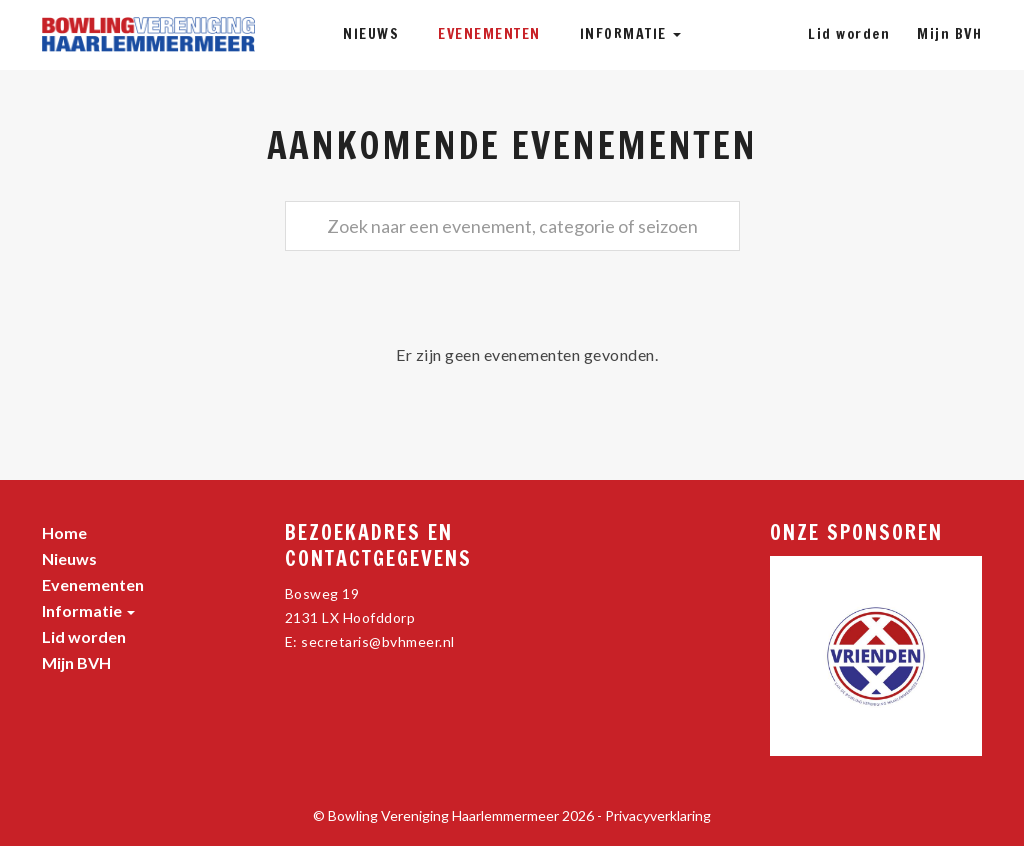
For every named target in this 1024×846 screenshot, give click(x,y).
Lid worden (849, 34)
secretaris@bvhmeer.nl (378, 641)
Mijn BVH (949, 34)
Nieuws (371, 34)
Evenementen (489, 34)
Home (64, 532)
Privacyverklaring (658, 815)
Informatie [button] (631, 34)
